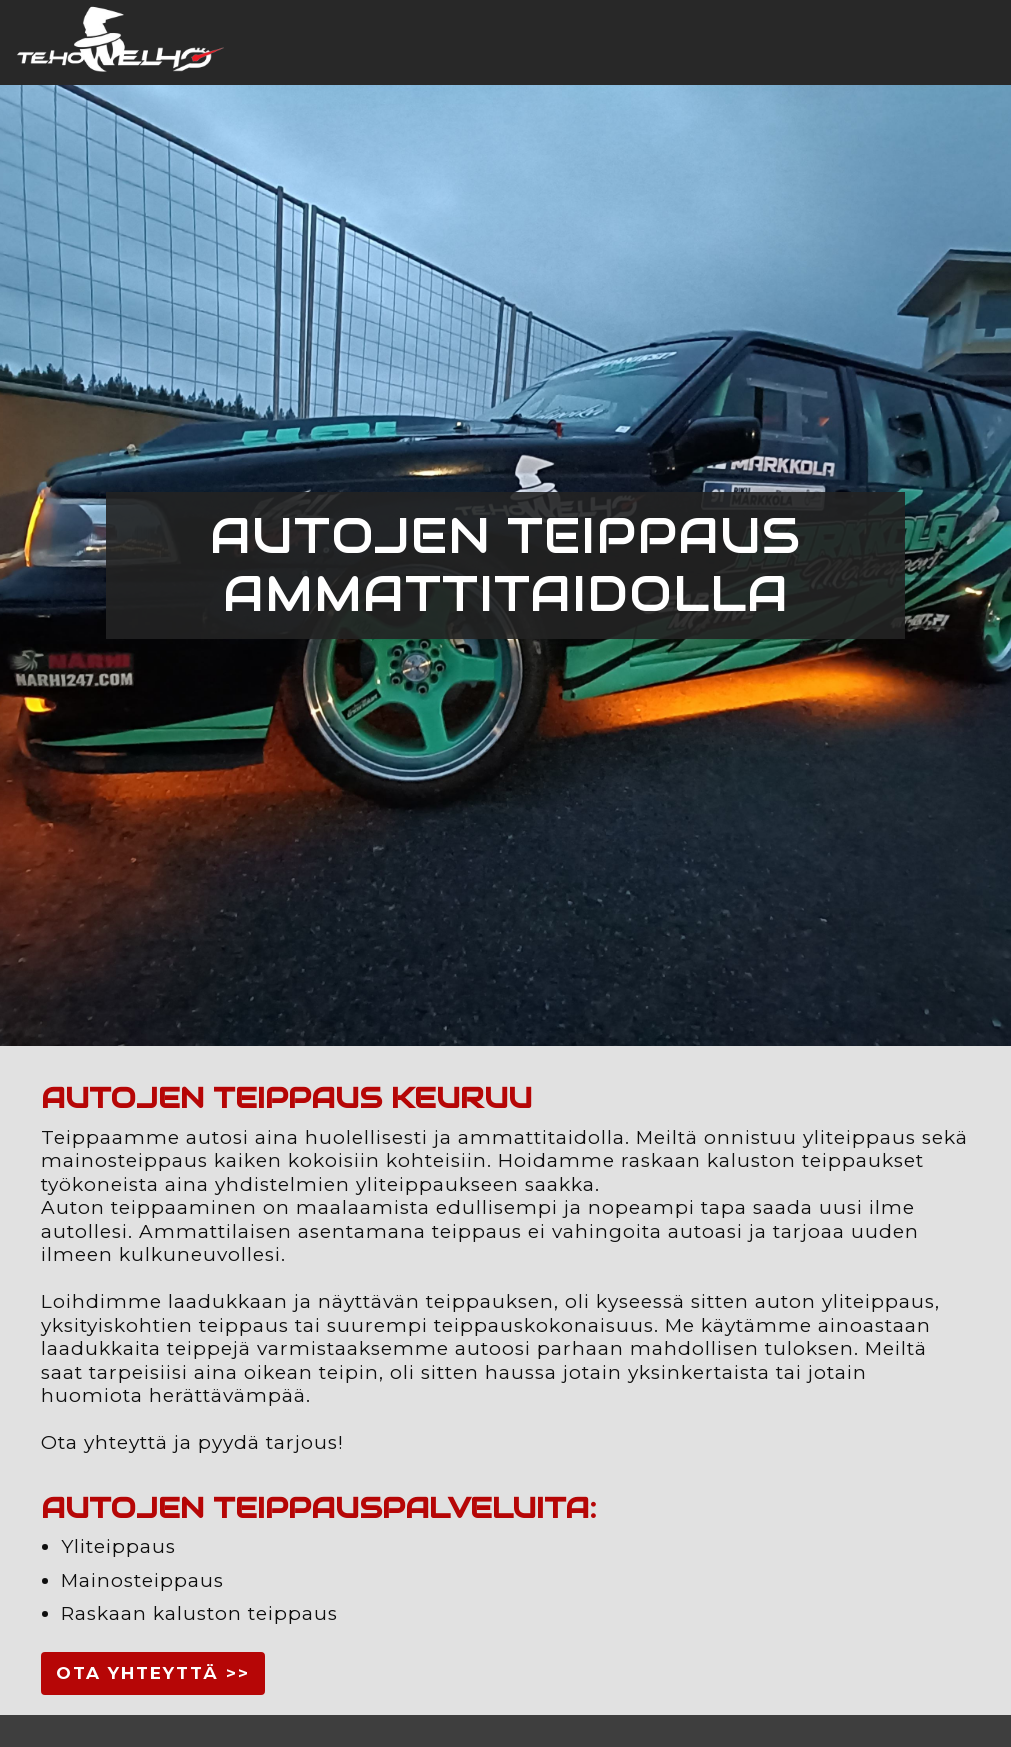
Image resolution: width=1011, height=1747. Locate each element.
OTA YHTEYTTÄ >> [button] (153, 1673)
